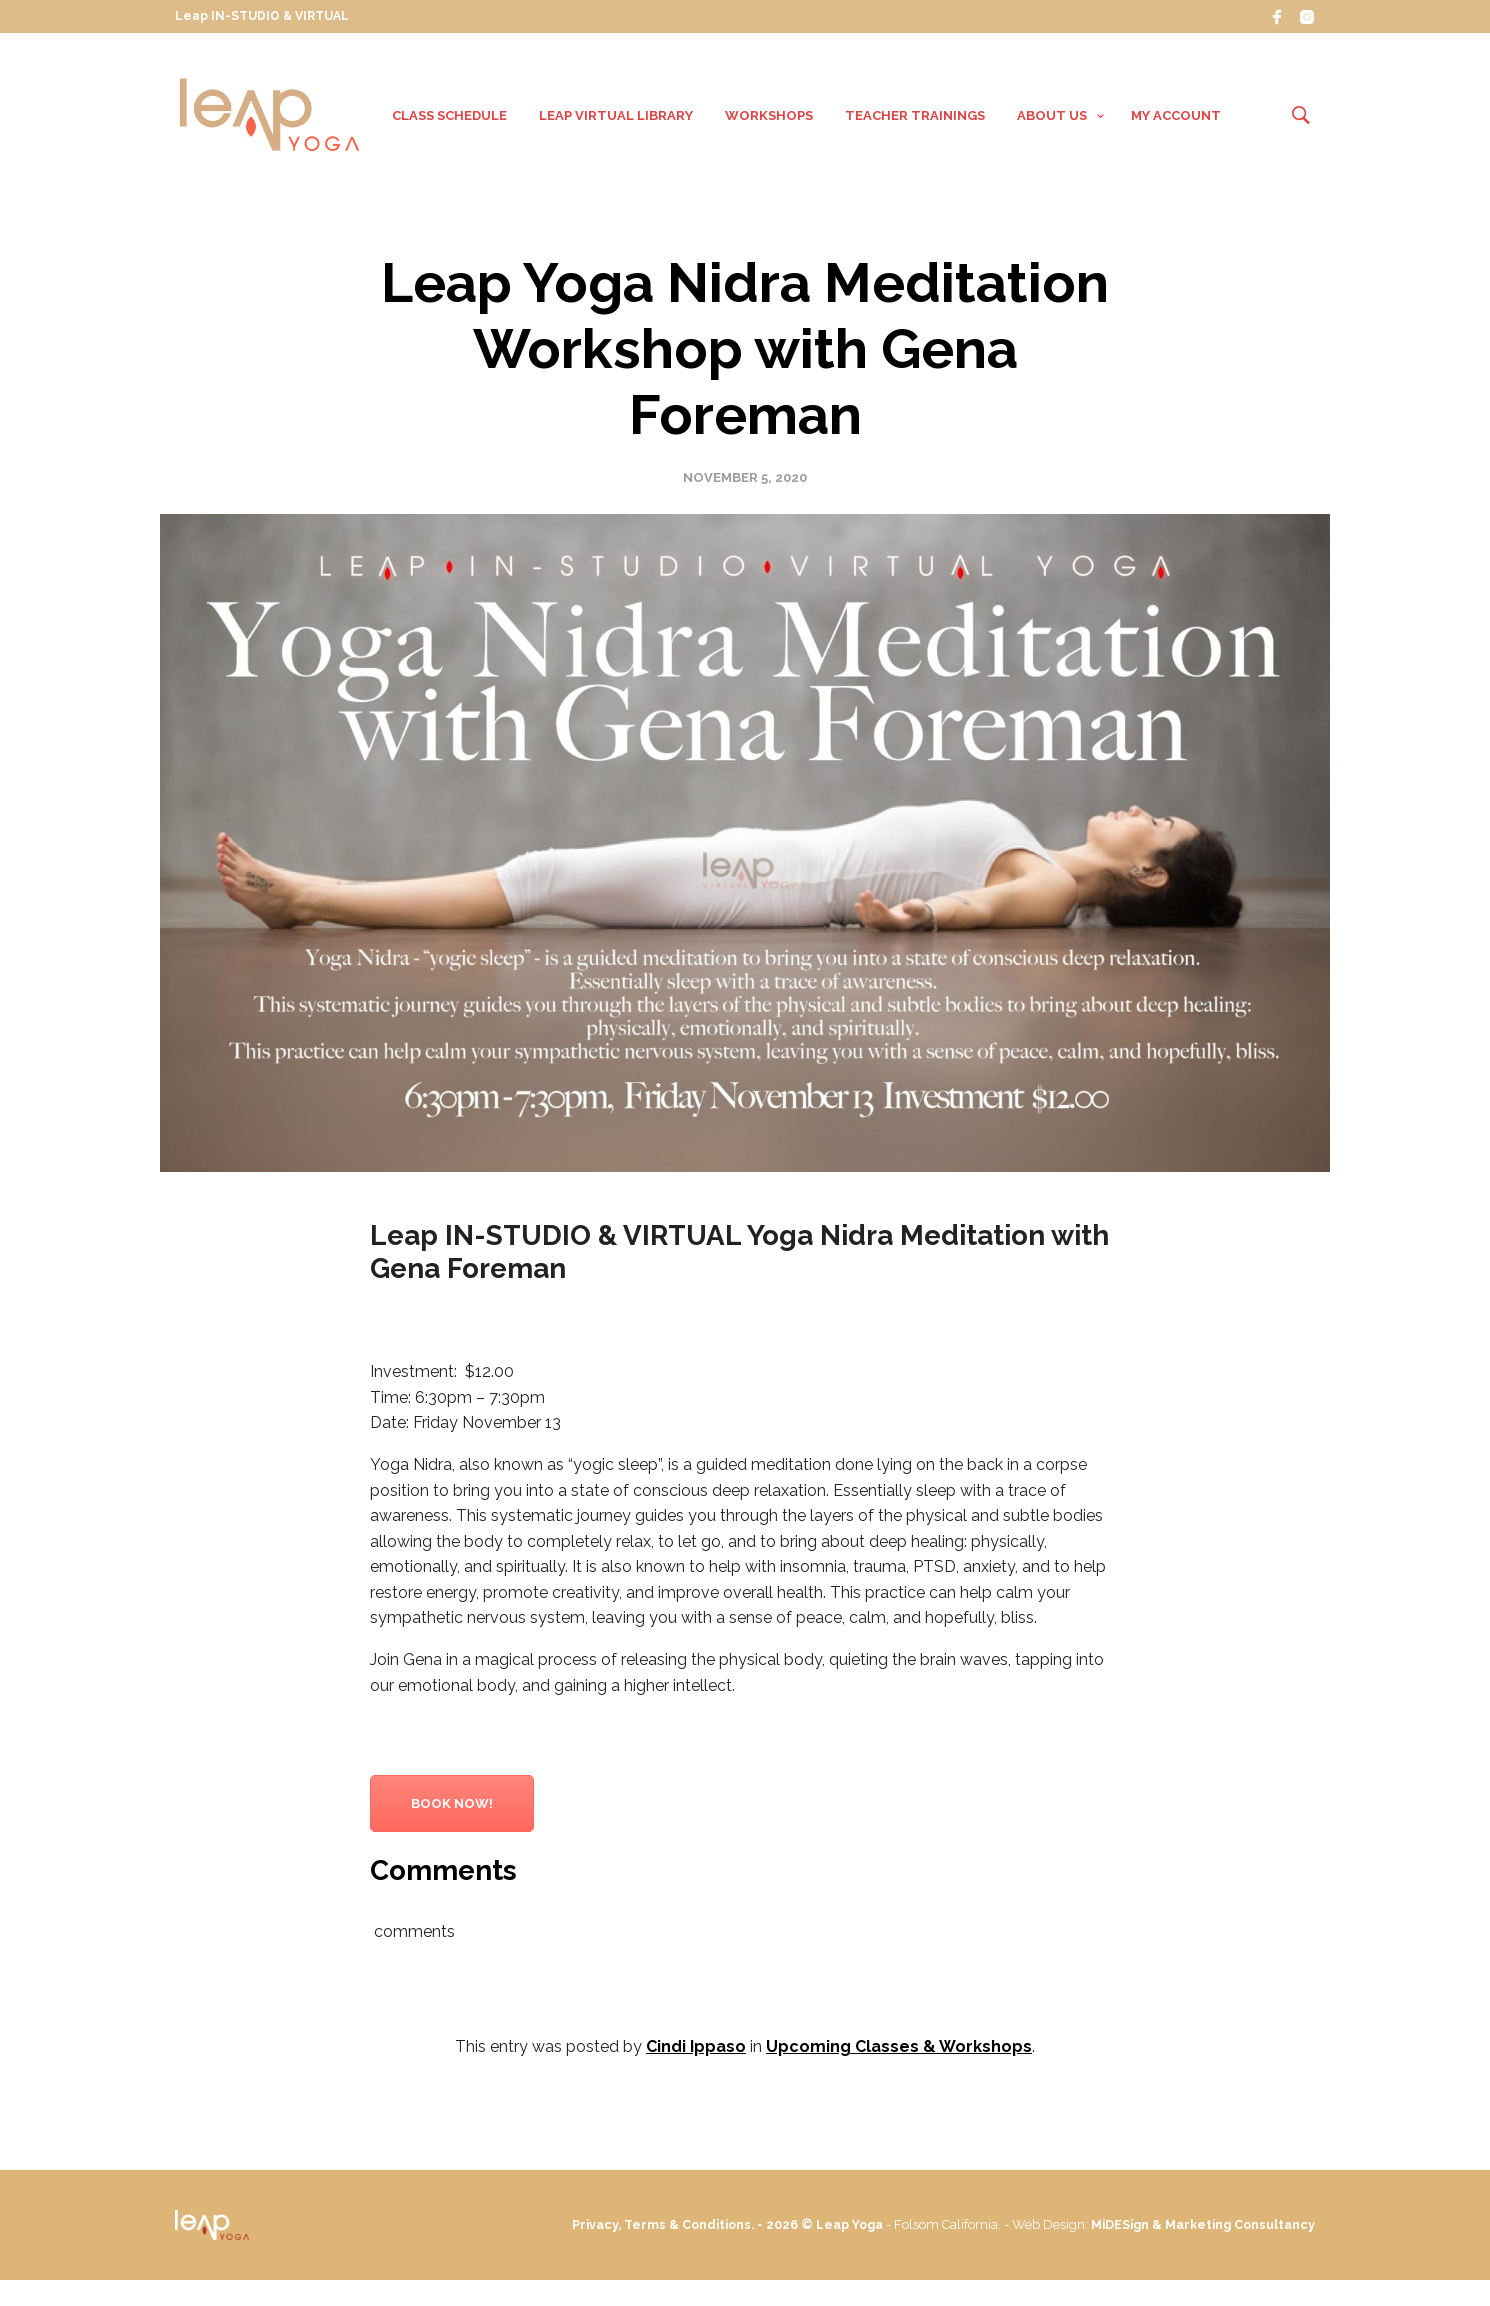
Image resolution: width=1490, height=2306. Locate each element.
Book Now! (452, 1809)
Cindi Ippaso (696, 2052)
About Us (1052, 118)
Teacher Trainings (915, 118)
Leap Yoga (926, 2230)
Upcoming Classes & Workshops (899, 2052)
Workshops (769, 118)
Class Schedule (449, 118)
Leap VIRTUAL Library (616, 118)
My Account (1176, 118)
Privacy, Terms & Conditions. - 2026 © (765, 2230)
